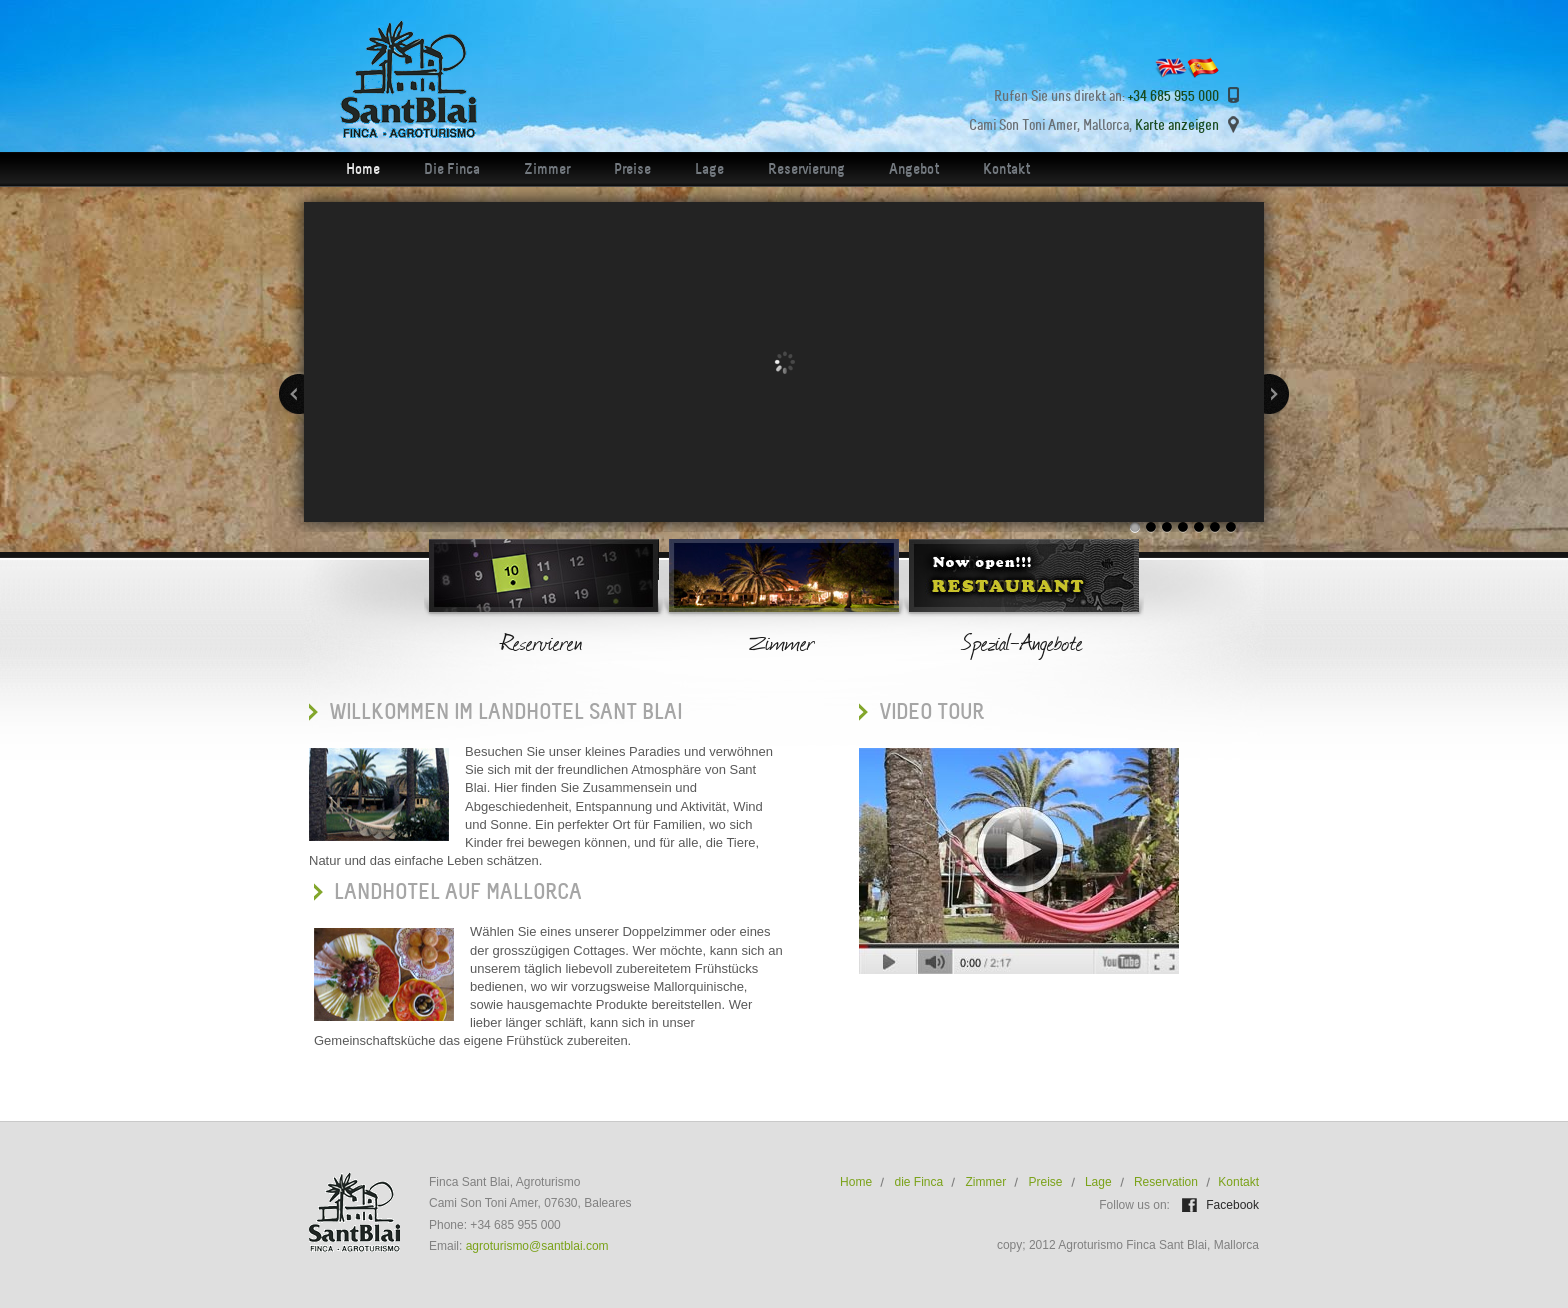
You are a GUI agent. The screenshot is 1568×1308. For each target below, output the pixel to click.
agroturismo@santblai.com (537, 1246)
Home (363, 169)
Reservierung (806, 169)
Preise (632, 169)
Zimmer (547, 169)
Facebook (1231, 1205)
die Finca (918, 1182)
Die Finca (452, 169)
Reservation (1166, 1182)
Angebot (914, 169)
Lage (709, 169)
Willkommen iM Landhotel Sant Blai (505, 711)
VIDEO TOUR (931, 711)
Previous (291, 394)
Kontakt (1006, 169)
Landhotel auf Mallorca (458, 891)
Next (1276, 394)
